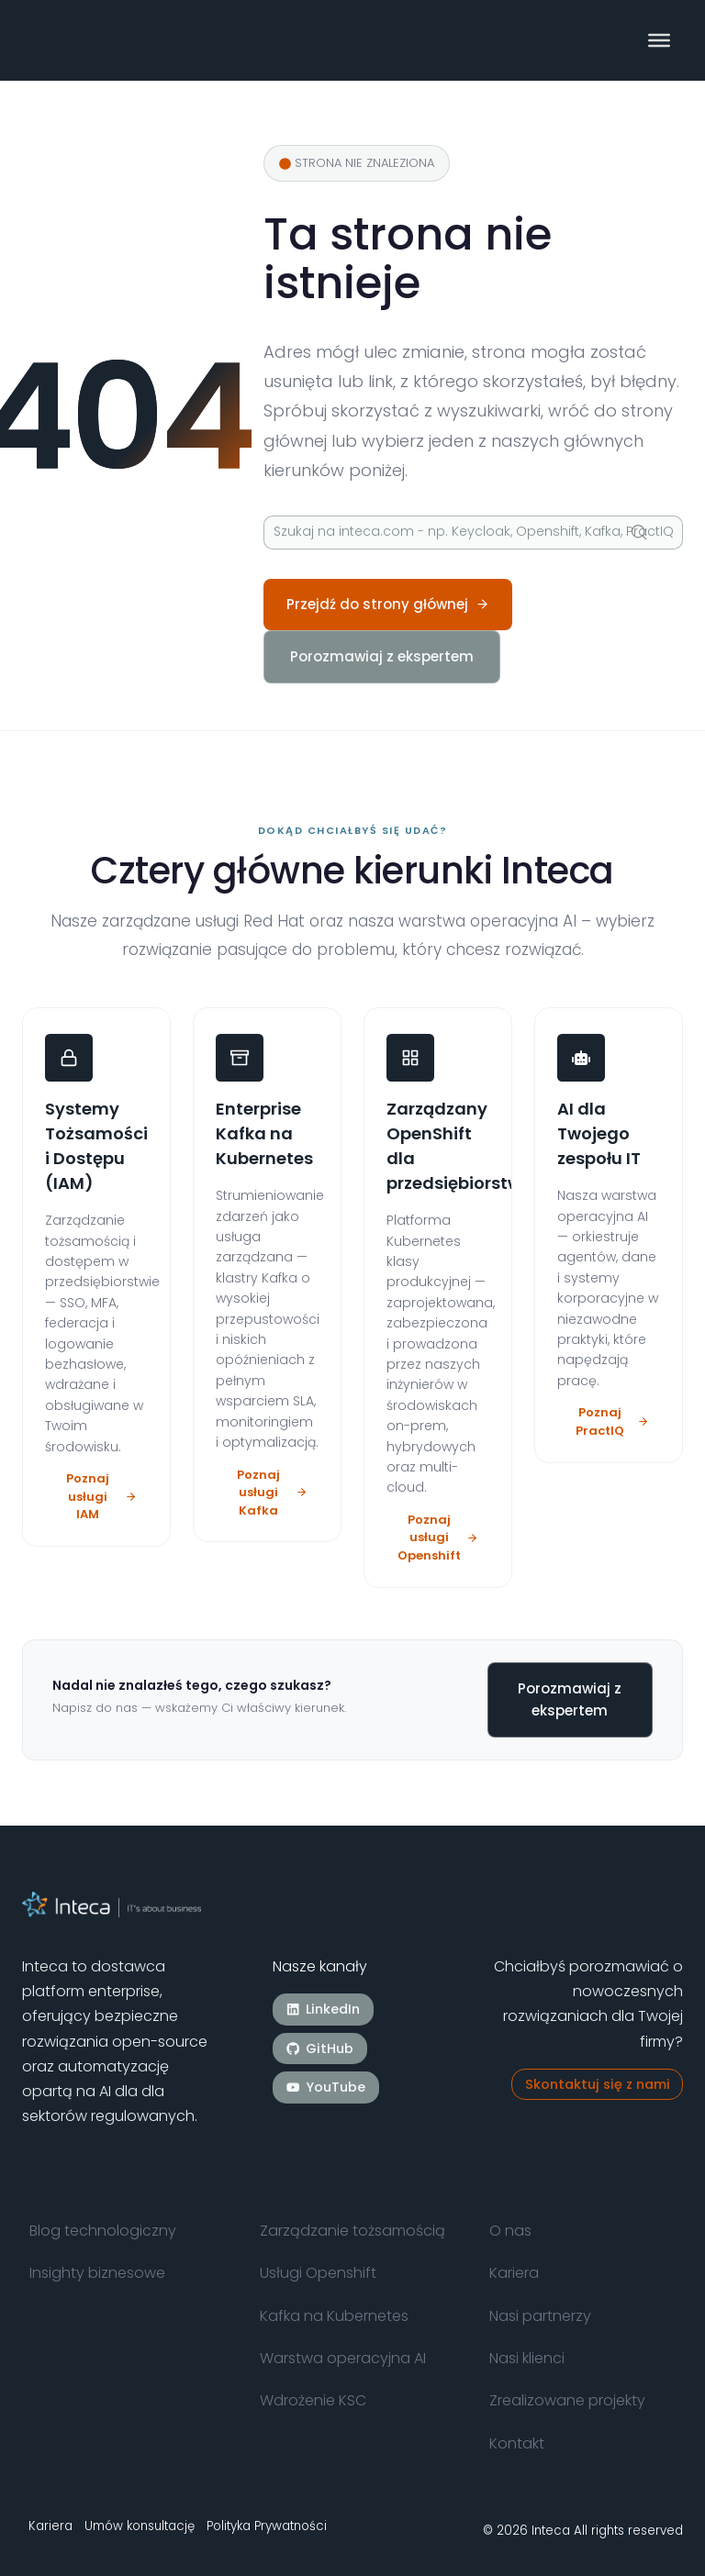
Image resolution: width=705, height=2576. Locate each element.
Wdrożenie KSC (313, 2400)
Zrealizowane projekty (567, 2400)
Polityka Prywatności (267, 2526)
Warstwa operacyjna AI (343, 2358)
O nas (510, 2230)
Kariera (514, 2272)
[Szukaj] (473, 533)
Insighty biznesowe (97, 2272)
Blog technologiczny (102, 2230)
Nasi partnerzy (540, 2315)
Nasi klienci (527, 2358)
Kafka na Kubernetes (334, 2315)
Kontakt (516, 2443)
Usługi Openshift (318, 2272)
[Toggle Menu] (659, 40)
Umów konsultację (139, 2526)
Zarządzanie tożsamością (352, 2230)
